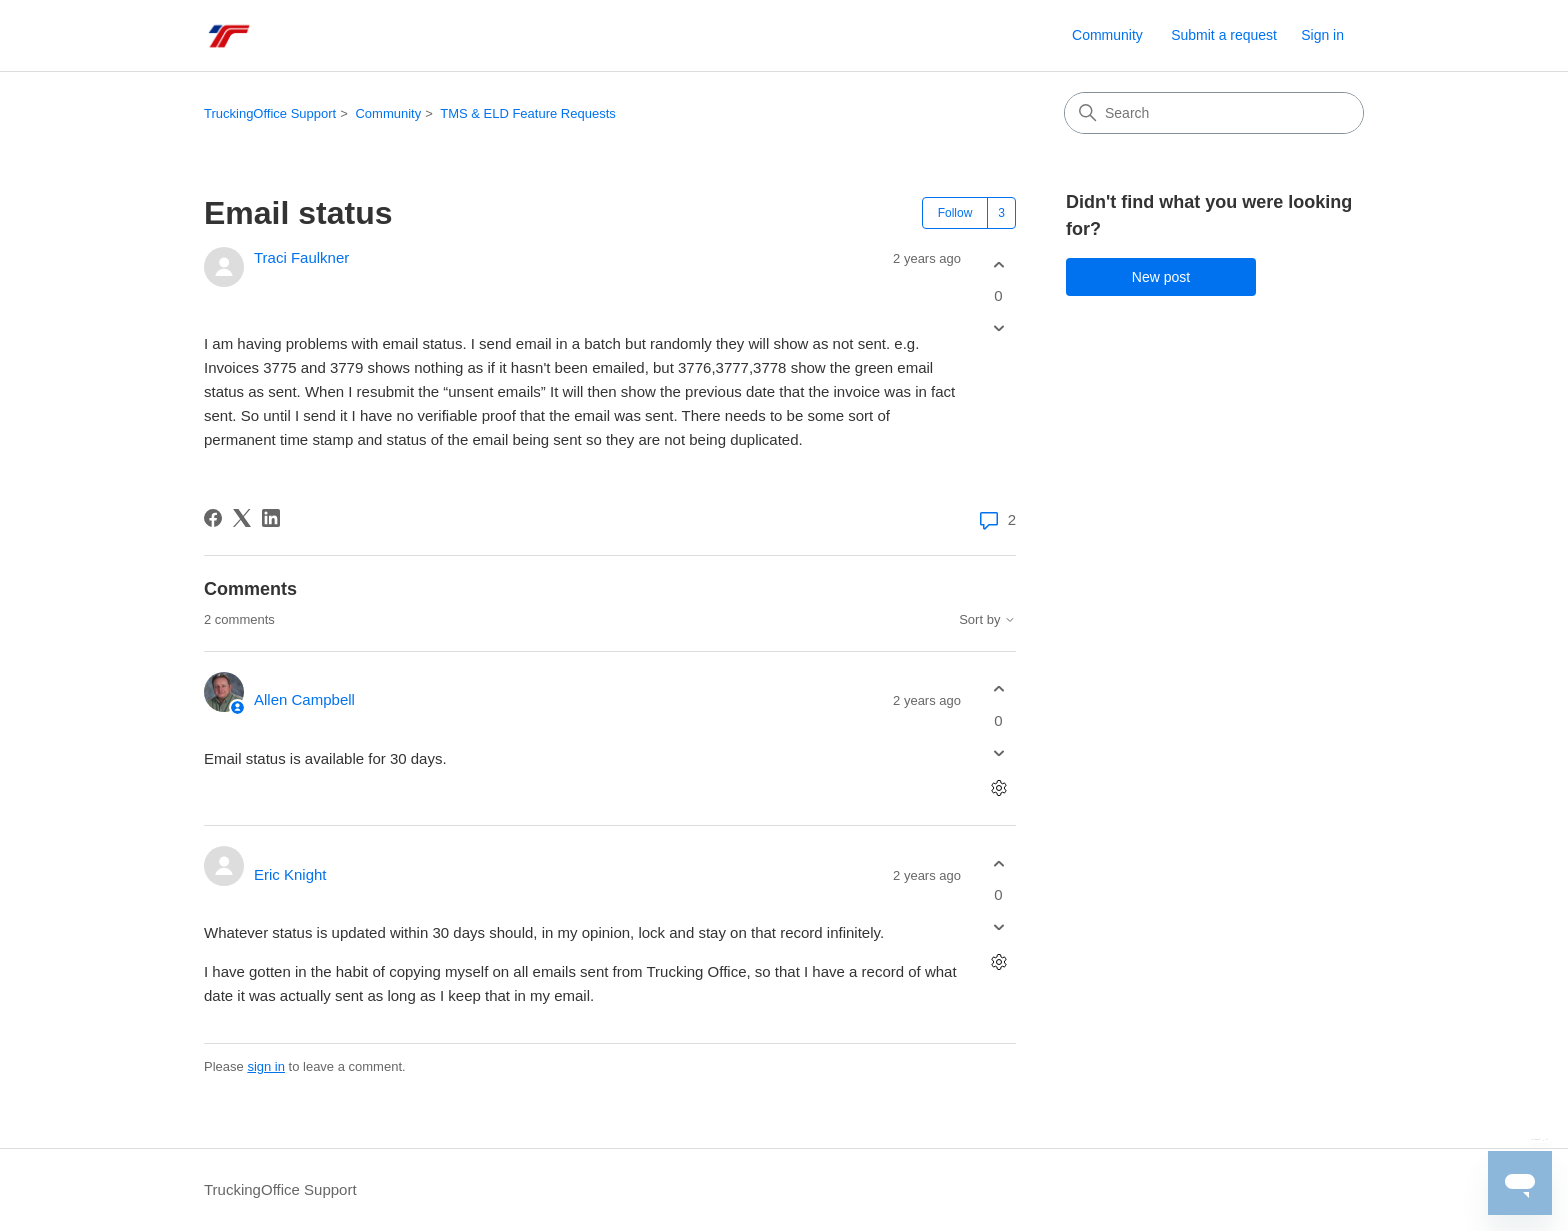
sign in (266, 1066)
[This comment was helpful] (998, 689)
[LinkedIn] (271, 518)
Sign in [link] (1322, 35)
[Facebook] (213, 518)
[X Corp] (242, 518)
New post (1161, 277)
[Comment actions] (998, 787)
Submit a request (1224, 35)
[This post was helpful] (998, 264)
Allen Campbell (304, 699)
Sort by (987, 620)
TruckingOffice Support (270, 113)
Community (1107, 35)
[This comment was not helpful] (998, 752)
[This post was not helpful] (998, 328)
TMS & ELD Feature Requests (528, 113)
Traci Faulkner (301, 257)
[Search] (1214, 113)
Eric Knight (290, 874)
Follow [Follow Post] (955, 213)
